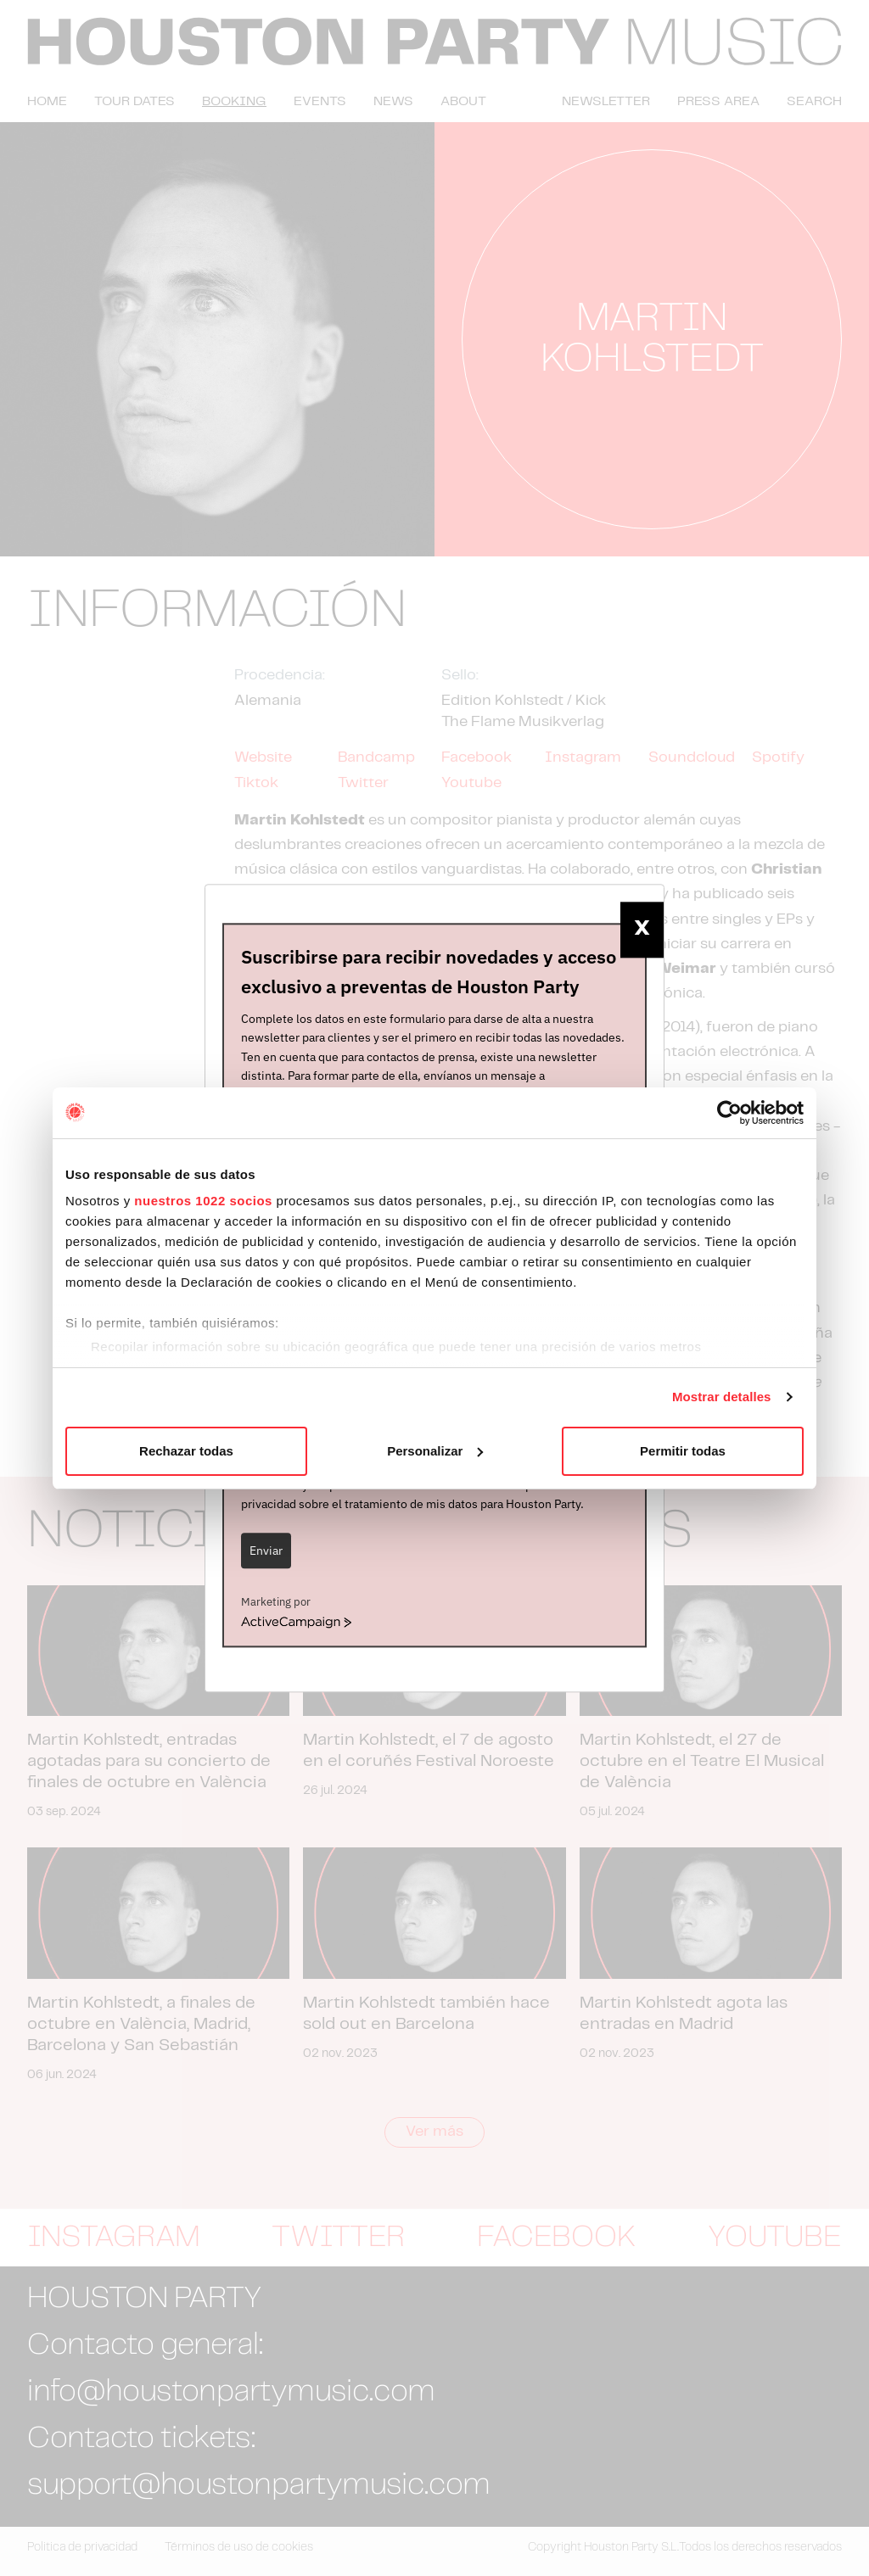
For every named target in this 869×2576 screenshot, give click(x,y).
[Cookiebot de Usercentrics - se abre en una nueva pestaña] (729, 1113)
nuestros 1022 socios (203, 1200)
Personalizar (435, 1451)
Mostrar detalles (721, 1396)
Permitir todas (683, 1451)
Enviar (266, 1550)
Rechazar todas (186, 1451)
